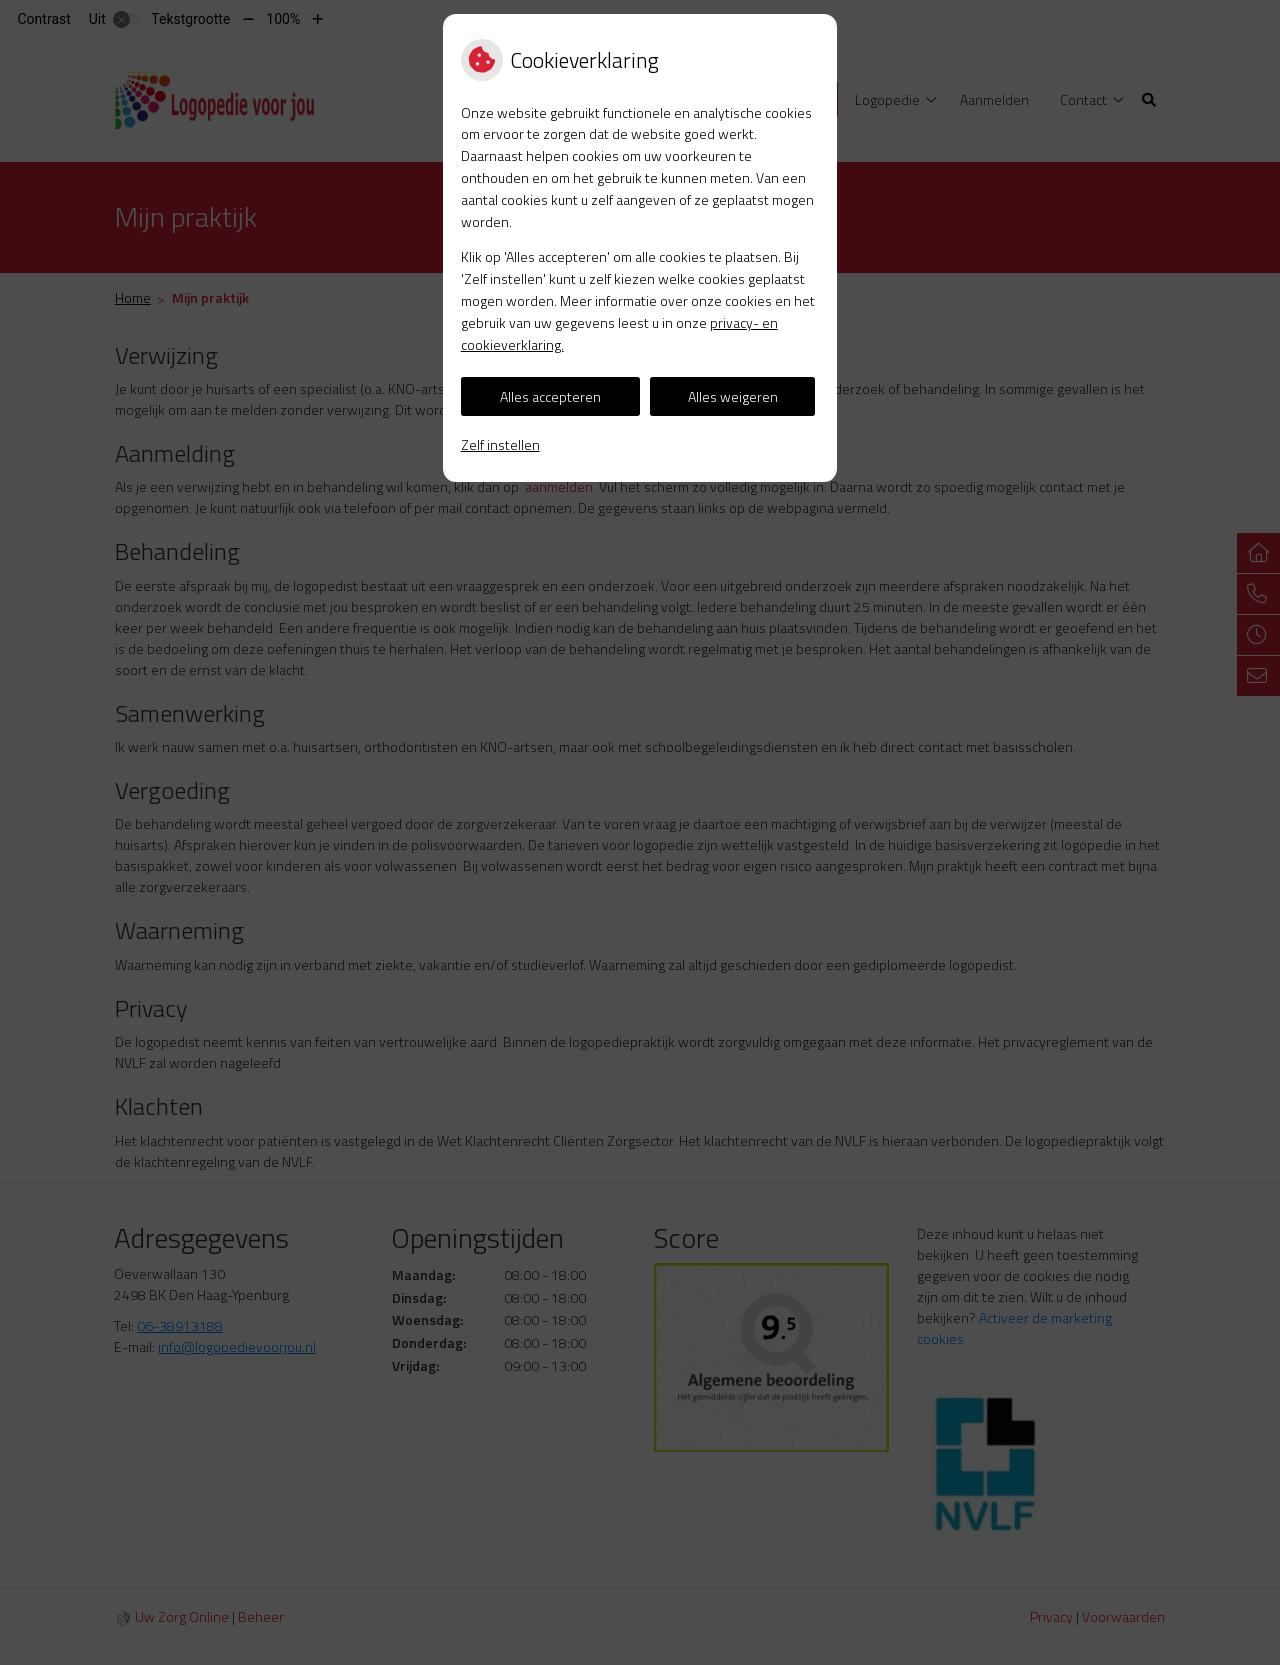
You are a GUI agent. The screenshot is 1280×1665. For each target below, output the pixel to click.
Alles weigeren (733, 396)
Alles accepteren (550, 396)
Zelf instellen (500, 444)
